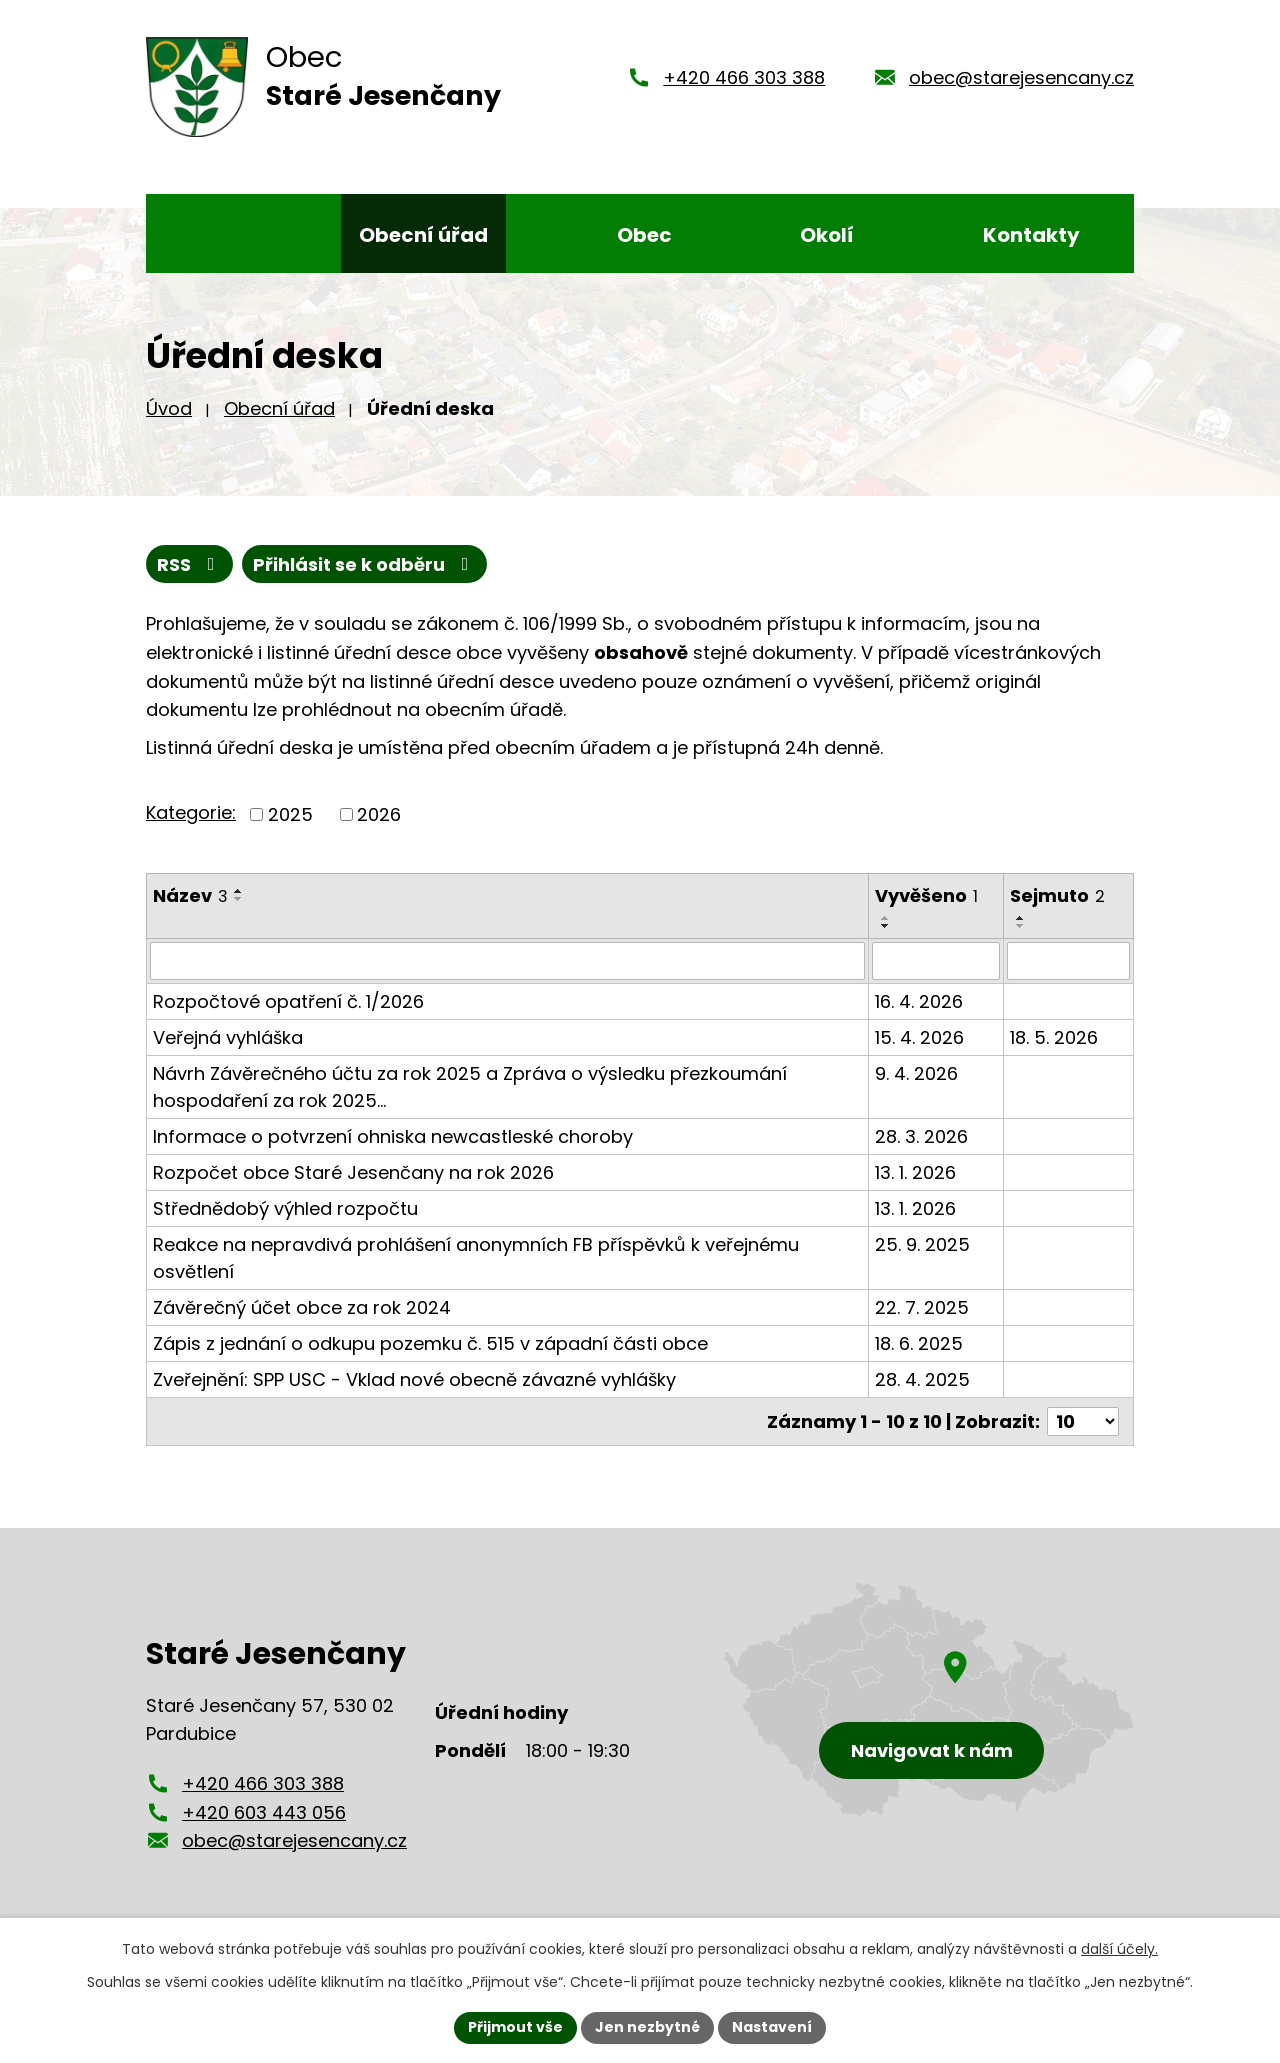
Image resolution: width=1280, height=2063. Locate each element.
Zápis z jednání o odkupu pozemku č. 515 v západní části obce (430, 1343)
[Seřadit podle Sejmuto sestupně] (1021, 926)
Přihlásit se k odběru (365, 564)
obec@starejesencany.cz (1021, 77)
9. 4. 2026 (916, 1073)
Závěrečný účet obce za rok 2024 (302, 1307)
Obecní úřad (279, 408)
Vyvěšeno (926, 895)
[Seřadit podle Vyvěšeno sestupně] (886, 926)
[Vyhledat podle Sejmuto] (1068, 961)
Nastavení (772, 2027)
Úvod (169, 408)
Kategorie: (191, 812)
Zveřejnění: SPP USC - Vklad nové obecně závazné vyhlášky (414, 1379)
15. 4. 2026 (919, 1037)
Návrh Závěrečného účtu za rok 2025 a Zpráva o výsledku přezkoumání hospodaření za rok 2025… (470, 1087)
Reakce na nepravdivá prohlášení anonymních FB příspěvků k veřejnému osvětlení (476, 1258)
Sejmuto (1057, 895)
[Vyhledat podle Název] (507, 961)
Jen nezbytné (647, 2027)
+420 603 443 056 (264, 1811)
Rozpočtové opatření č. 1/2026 (288, 1001)
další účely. (1119, 1949)
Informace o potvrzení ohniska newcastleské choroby (393, 1136)
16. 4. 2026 (919, 1001)
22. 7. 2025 (922, 1307)
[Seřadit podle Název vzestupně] (239, 891)
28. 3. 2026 (921, 1136)
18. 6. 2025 (919, 1343)
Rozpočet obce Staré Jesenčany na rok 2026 (353, 1172)
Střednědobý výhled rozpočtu (285, 1208)
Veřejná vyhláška (228, 1037)
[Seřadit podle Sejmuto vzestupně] (1021, 918)
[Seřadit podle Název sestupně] (239, 899)
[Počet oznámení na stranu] (1083, 1421)
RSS (190, 564)
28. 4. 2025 (922, 1379)
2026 (379, 814)
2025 (290, 814)
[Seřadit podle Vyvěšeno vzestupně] (886, 918)
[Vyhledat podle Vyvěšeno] (936, 961)
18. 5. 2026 (1054, 1037)
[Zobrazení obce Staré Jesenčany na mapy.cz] (929, 1699)
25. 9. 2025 (922, 1244)
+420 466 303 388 (744, 77)
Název (190, 895)
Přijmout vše (515, 2027)
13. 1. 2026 (915, 1172)
